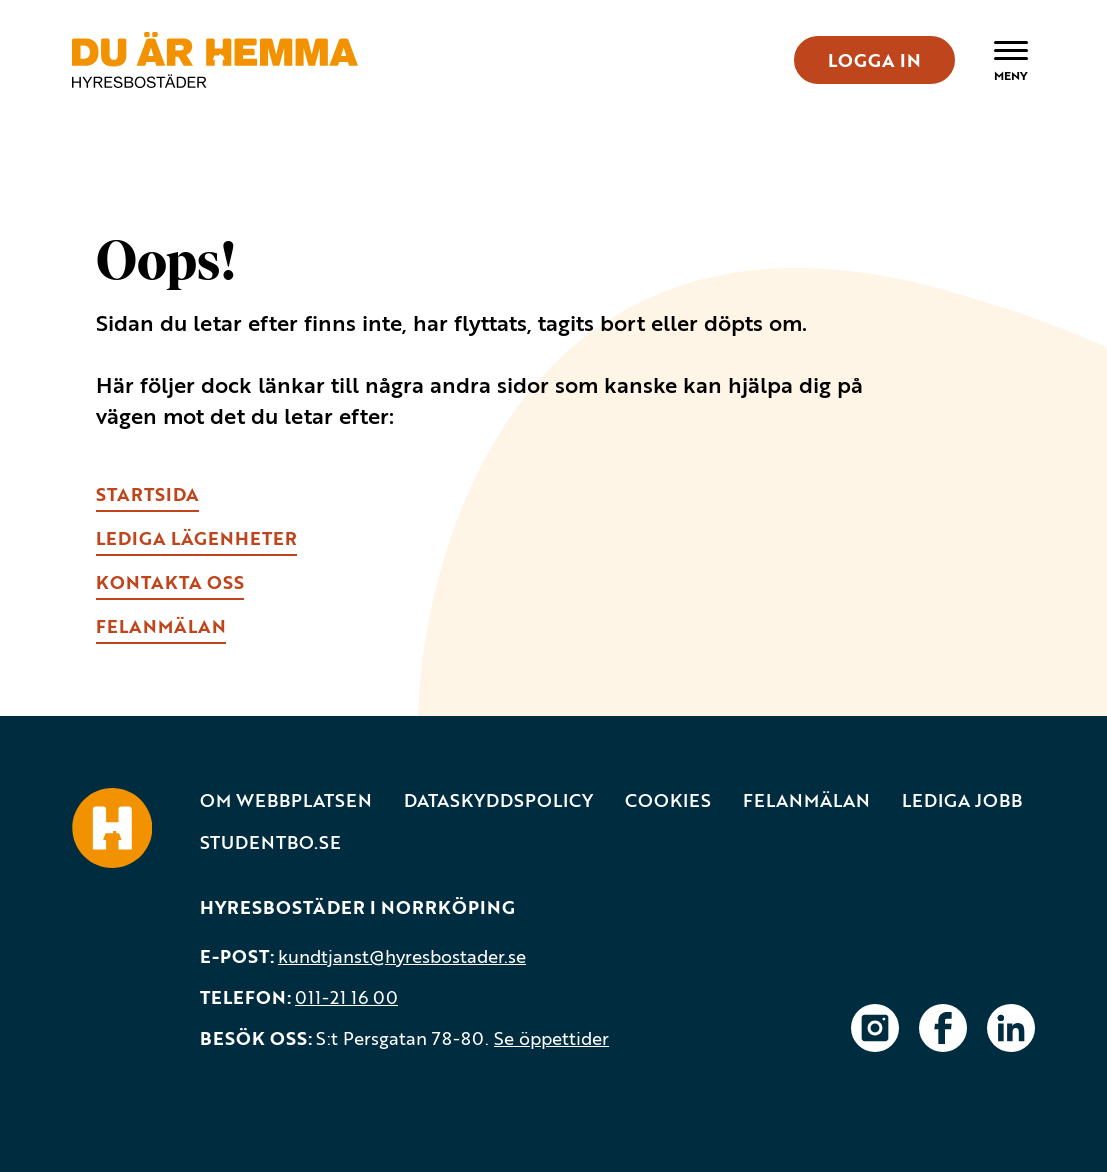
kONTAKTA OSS (170, 582)
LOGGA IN (874, 60)
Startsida (147, 494)
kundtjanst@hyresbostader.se (402, 956)
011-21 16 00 (346, 997)
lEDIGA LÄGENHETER (196, 538)
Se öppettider (551, 1038)
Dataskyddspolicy (498, 800)
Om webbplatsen (286, 800)
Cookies (668, 800)
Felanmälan (806, 800)
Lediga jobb (962, 800)
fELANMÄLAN (161, 626)
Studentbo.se (270, 842)
